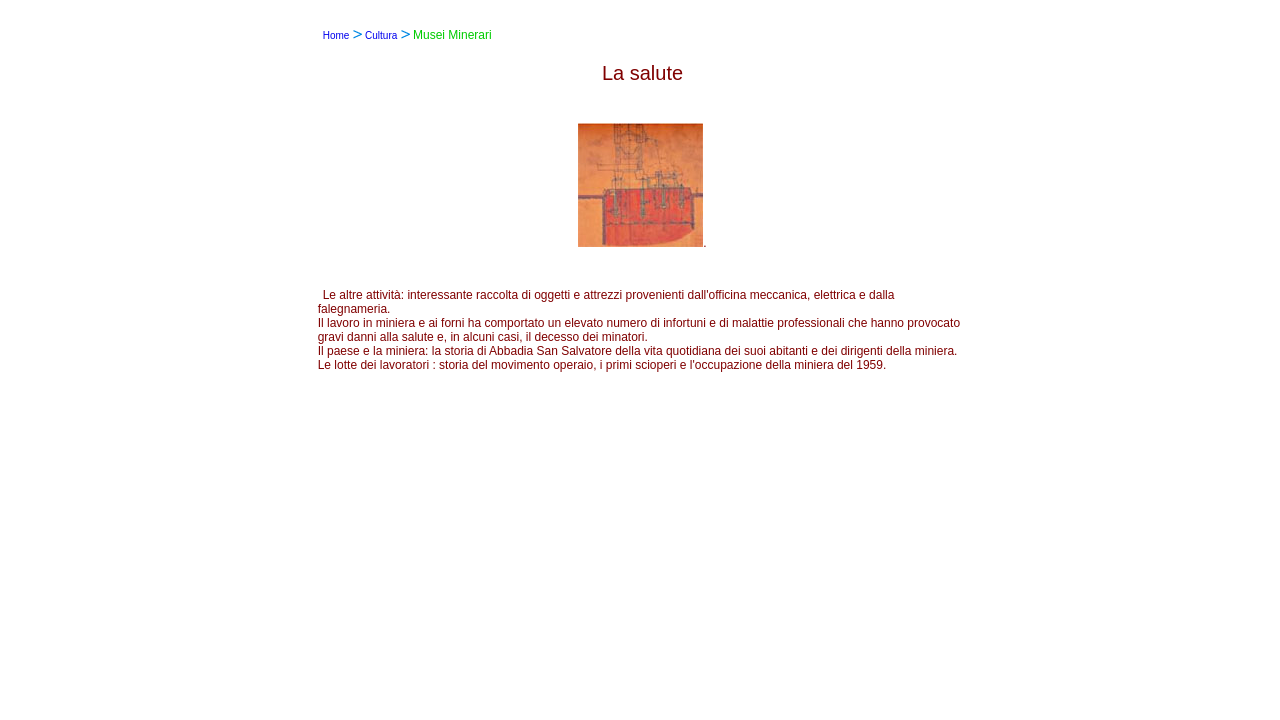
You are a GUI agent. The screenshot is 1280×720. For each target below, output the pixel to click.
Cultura (381, 35)
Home (336, 35)
